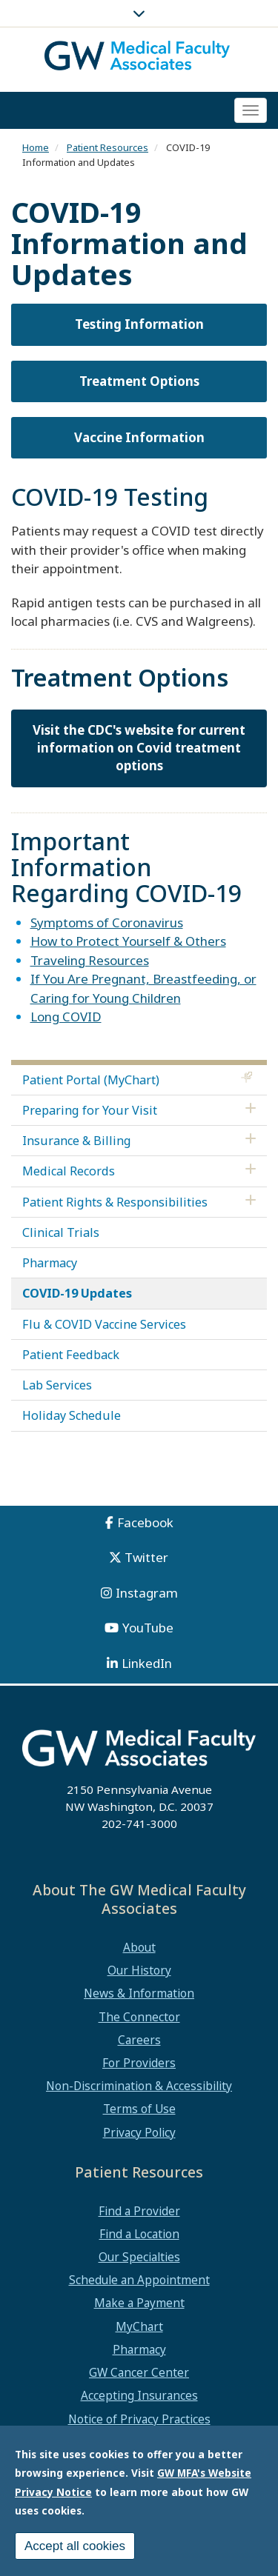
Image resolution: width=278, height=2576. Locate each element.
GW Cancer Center (139, 2372)
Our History (139, 1970)
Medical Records (68, 1171)
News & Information (139, 1993)
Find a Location (139, 2233)
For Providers (139, 2062)
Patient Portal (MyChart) (90, 1080)
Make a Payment (139, 2302)
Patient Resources (107, 147)
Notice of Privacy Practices (139, 2419)
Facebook (145, 1522)
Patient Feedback (70, 1355)
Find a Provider (139, 2210)
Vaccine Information (139, 437)
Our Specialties (139, 2256)
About (139, 1947)
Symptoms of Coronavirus (106, 922)
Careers (139, 2039)
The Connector (139, 2016)
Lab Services (57, 1385)
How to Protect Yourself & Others (128, 941)
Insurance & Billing (76, 1140)
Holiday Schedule (71, 1415)
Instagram (147, 1592)
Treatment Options (139, 381)
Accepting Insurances (139, 2395)
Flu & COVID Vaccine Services (104, 1324)
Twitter (146, 1557)
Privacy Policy (139, 2132)
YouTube (147, 1627)
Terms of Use (139, 2108)
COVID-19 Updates (77, 1293)
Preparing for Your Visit (89, 1110)
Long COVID (66, 1016)
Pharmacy (49, 1263)
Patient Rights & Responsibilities (115, 1202)
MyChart (139, 2326)
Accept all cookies (74, 2546)
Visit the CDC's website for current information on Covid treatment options (139, 748)
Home (35, 147)
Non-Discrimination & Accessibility (139, 2085)
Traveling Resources (89, 960)
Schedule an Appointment (139, 2279)
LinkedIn (147, 1663)
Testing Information (139, 324)
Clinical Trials (60, 1232)
